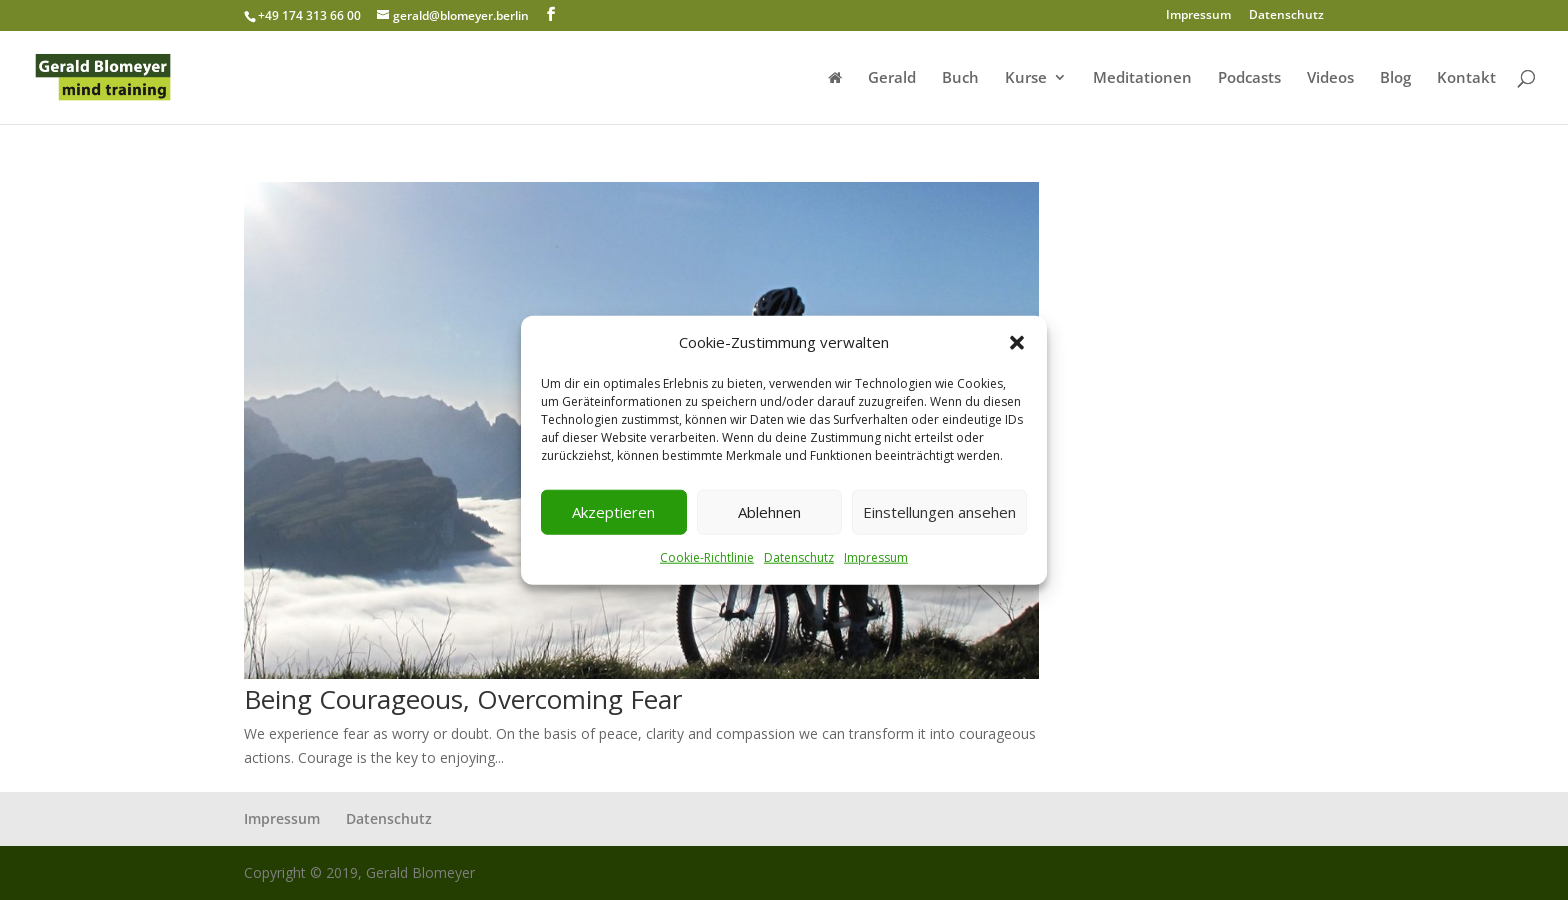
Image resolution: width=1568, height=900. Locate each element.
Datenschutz (799, 557)
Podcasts (1249, 78)
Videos (1330, 78)
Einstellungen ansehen (939, 512)
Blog (1395, 78)
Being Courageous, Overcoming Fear (463, 699)
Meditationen (1142, 78)
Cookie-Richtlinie (707, 557)
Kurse (1026, 78)
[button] (1017, 343)
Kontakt (1466, 78)
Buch (960, 78)
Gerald (892, 78)
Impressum (876, 557)
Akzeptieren (613, 512)
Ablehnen (769, 512)
